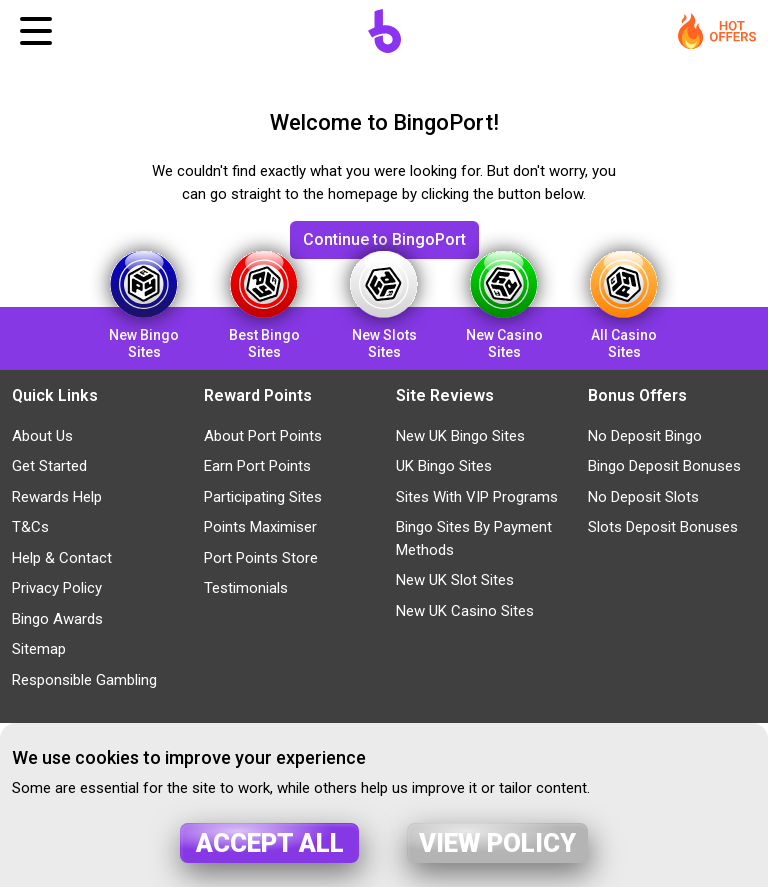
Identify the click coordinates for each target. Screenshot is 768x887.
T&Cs (30, 527)
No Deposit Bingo (645, 436)
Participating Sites (263, 497)
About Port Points (263, 436)
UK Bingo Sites (444, 466)
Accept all (270, 843)
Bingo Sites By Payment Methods (474, 538)
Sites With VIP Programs (477, 497)
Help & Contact (62, 558)
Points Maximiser (260, 527)
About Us (42, 436)
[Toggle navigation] (36, 31)
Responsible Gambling (84, 680)
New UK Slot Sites (455, 580)
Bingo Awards (57, 619)
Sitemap (39, 649)
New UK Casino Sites (465, 611)
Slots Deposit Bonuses (663, 527)
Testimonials (246, 588)
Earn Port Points (257, 466)
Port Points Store (261, 558)
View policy (497, 843)
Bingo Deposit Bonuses (664, 466)
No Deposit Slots (643, 497)
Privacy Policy (57, 588)
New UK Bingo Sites (460, 436)
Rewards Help (57, 497)
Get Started (49, 466)
